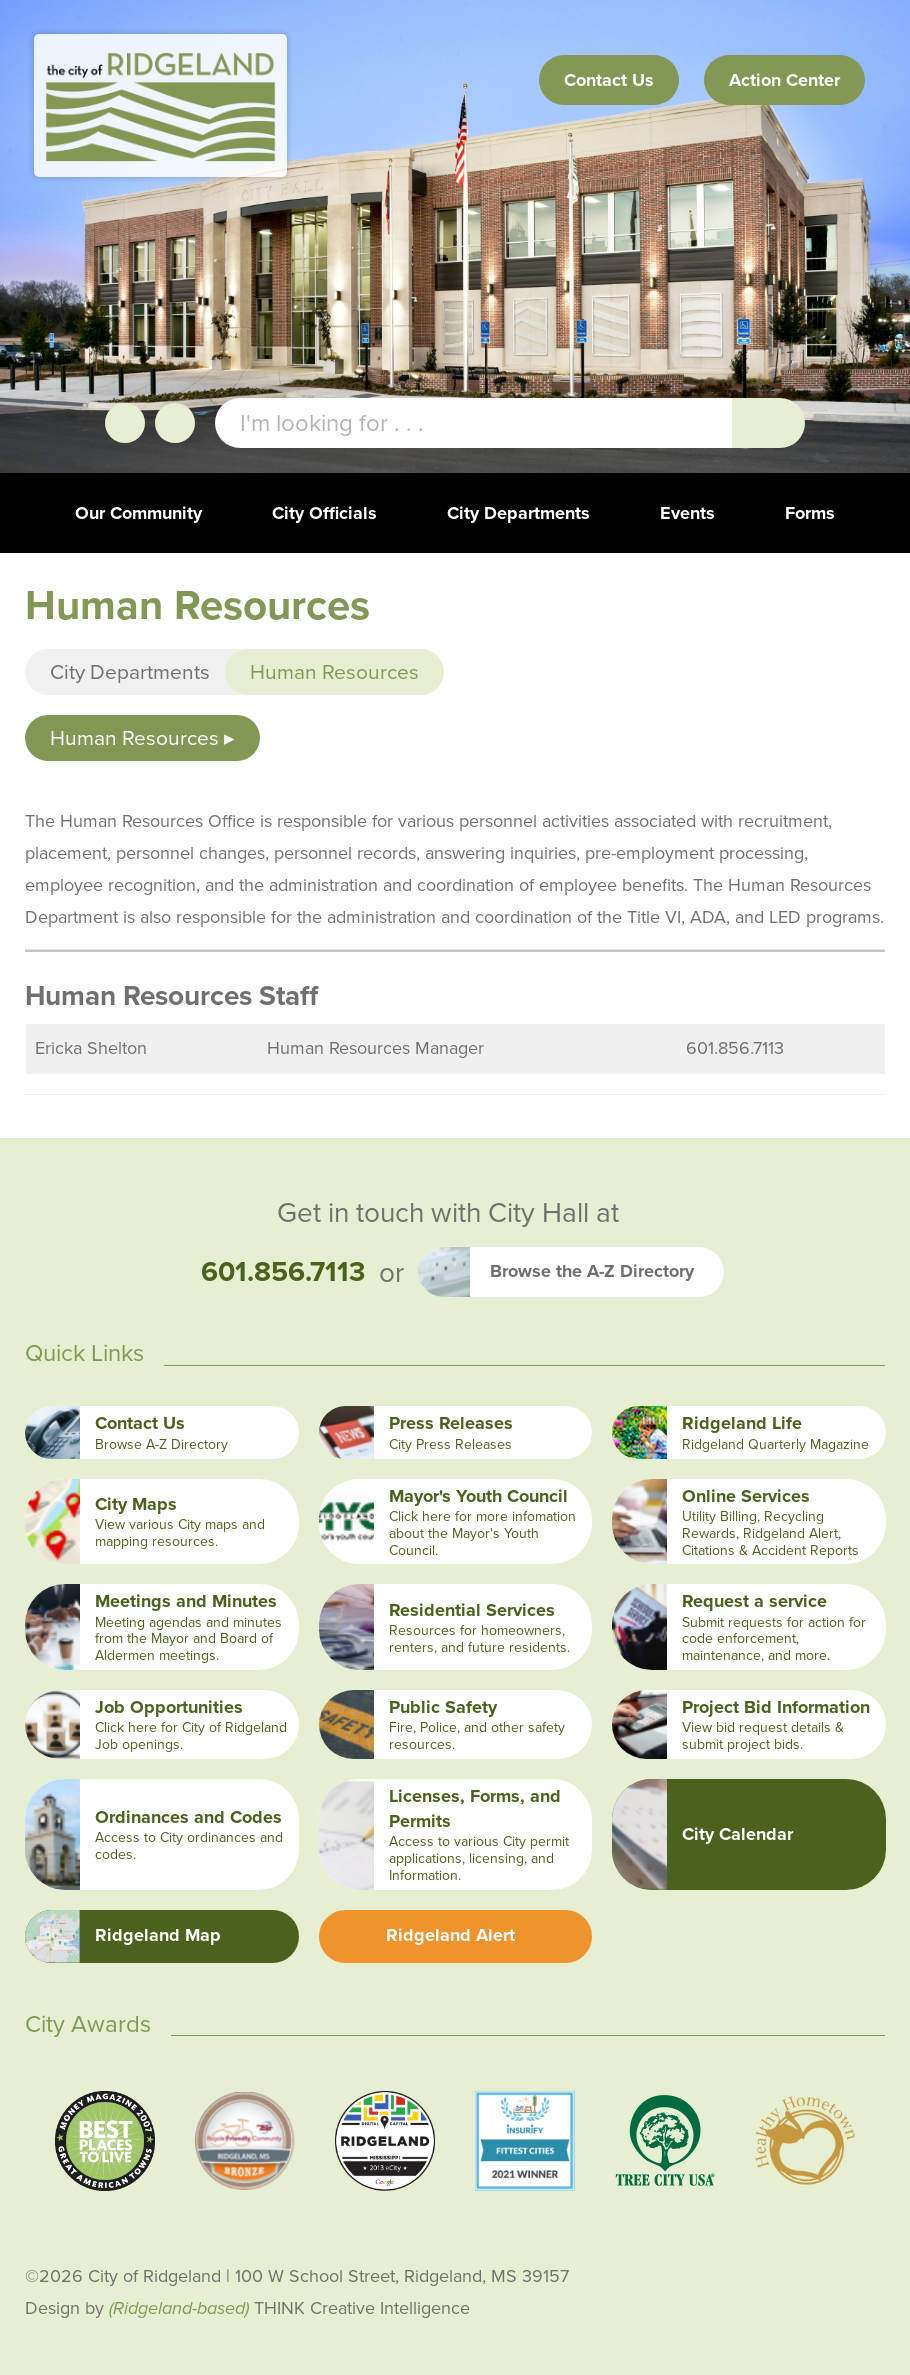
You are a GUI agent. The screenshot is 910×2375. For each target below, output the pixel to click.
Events (687, 513)
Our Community (138, 513)
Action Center (784, 80)
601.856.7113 (283, 1272)
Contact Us (609, 80)
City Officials (324, 513)
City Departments (518, 513)
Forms (810, 513)
